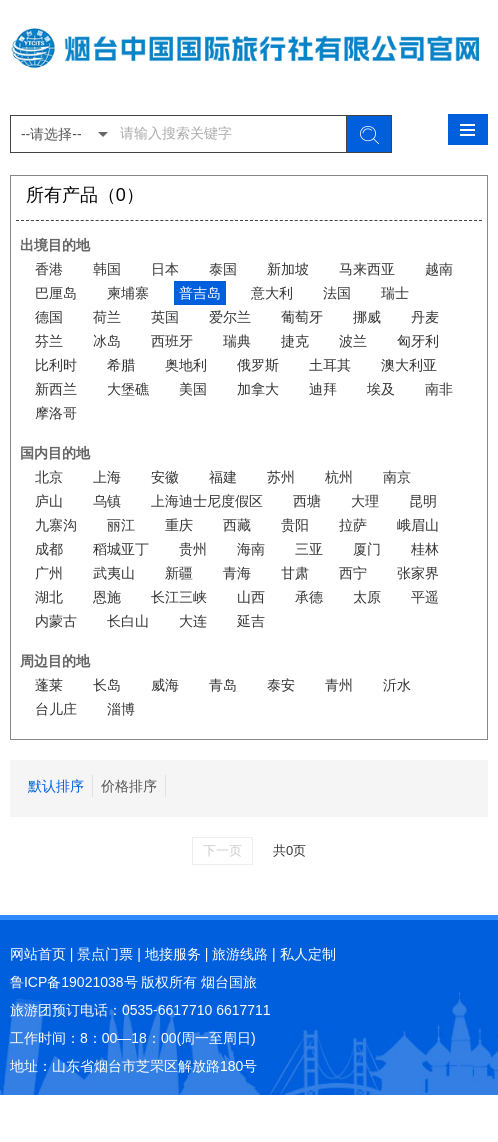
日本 (165, 269)
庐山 (49, 501)
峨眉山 (418, 525)
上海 (107, 477)
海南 (251, 549)
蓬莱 (49, 685)
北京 (49, 477)
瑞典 (237, 341)
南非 (439, 389)
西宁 (353, 573)
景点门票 (105, 954)
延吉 (251, 621)
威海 (165, 685)
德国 (49, 317)
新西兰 (56, 389)
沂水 (397, 685)
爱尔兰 (230, 317)
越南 (439, 269)
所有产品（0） (85, 195)
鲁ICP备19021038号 (74, 982)
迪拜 (323, 389)
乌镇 (107, 501)
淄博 (121, 709)
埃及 (381, 389)
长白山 (128, 621)
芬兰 (49, 341)
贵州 (193, 549)
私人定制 (308, 954)
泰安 (281, 685)
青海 (237, 573)
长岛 (107, 685)
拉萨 (353, 525)
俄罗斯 (258, 365)
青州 (339, 685)
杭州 (339, 477)
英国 (165, 317)
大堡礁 (128, 389)
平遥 (425, 597)
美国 (193, 389)
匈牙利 (418, 341)
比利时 (56, 365)
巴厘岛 (56, 293)
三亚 (309, 549)
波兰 (353, 341)
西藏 (237, 525)
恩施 (107, 597)
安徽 (165, 477)
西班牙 (172, 341)
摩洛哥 (56, 413)
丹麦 (425, 317)
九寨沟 (56, 525)
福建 (223, 477)
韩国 (107, 269)
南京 (397, 477)
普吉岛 (200, 293)
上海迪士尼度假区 (207, 501)
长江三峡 (179, 597)
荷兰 (107, 317)
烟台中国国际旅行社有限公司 (249, 57)
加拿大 (258, 389)
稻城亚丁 (121, 549)
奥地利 (186, 365)
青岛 (223, 685)
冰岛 (107, 341)
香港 (49, 269)
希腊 (121, 365)
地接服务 (173, 954)
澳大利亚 (409, 365)
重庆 (179, 525)
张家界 (418, 573)
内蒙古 (56, 621)
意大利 (272, 293)
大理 (365, 501)
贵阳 (295, 525)
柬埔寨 (128, 293)
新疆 (179, 573)
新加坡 (288, 269)
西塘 (307, 501)
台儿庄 (56, 709)
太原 (367, 597)
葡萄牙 (302, 317)
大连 (193, 621)
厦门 (367, 549)
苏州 (281, 477)
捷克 (295, 341)
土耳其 (330, 365)
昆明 (423, 501)
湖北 (49, 597)
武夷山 (114, 573)
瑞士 (395, 293)
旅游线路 (240, 954)
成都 (49, 549)
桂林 (425, 549)
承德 (309, 597)
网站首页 (38, 954)
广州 (49, 573)
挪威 (367, 317)
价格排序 (129, 786)
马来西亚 (367, 269)
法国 (337, 293)
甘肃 (295, 573)
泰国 (223, 269)
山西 (251, 597)
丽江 (121, 525)
